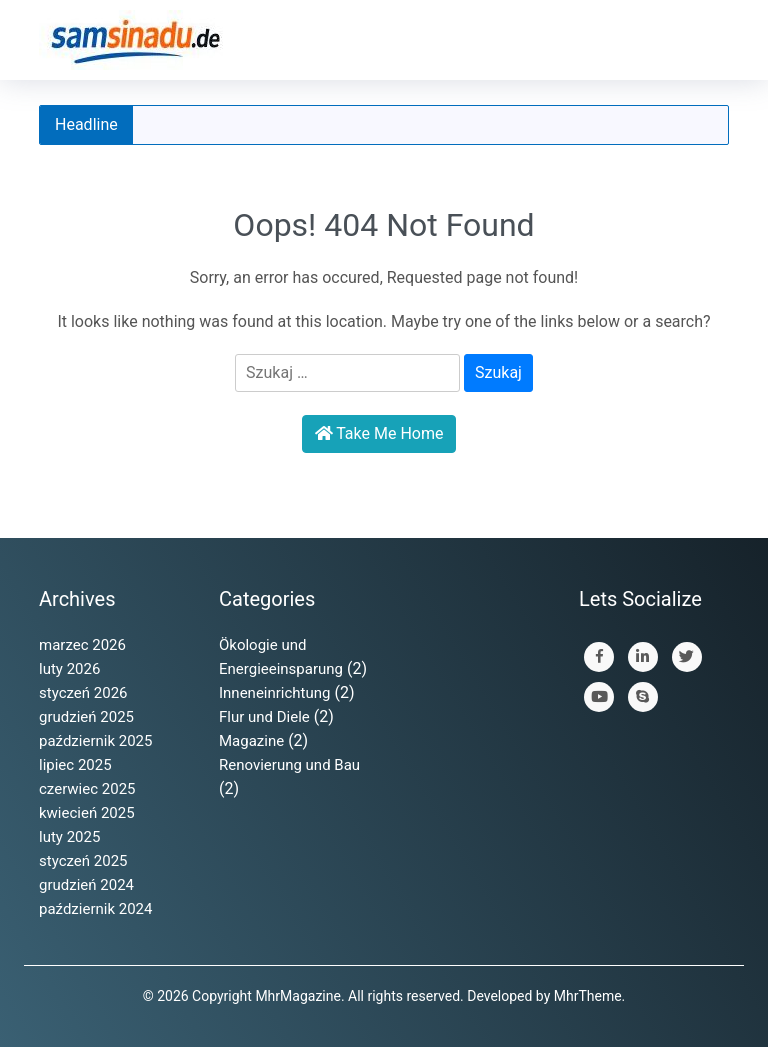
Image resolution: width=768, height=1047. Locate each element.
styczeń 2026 (83, 693)
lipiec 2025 (75, 765)
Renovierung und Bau (289, 765)
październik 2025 (95, 741)
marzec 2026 (82, 645)
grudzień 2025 (86, 717)
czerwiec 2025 (87, 789)
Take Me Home (379, 433)
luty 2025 (69, 837)
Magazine (251, 741)
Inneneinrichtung (275, 693)
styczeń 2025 (83, 861)
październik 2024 (95, 909)
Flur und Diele (264, 717)
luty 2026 (69, 669)
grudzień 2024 (86, 885)
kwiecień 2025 (87, 813)
